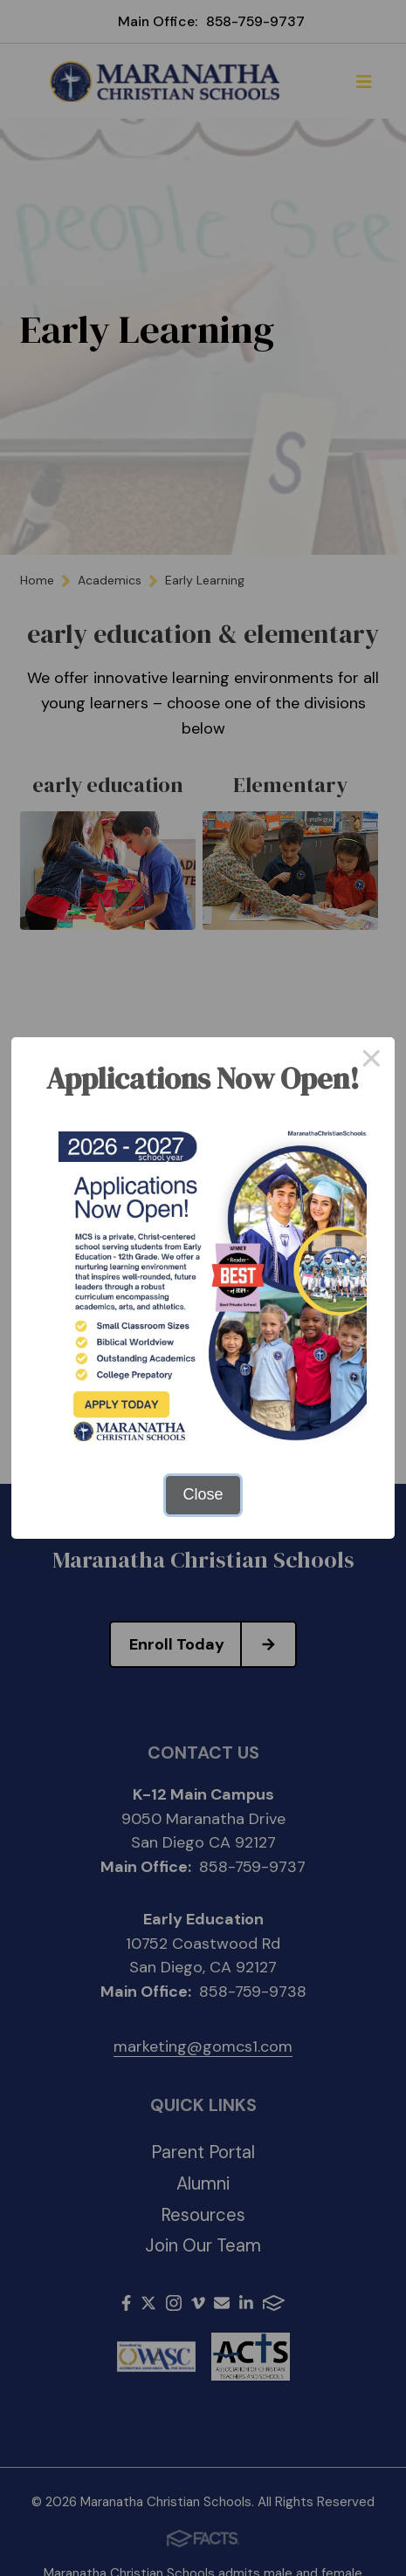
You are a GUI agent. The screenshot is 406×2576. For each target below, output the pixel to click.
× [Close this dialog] (371, 1060)
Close (202, 1494)
